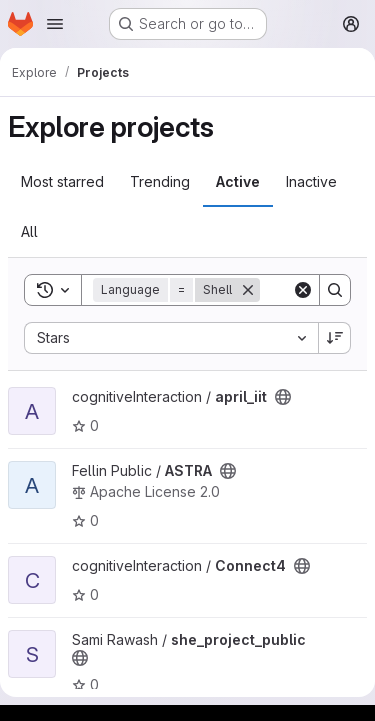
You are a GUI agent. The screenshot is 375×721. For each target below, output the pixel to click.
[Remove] (248, 290)
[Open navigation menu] (55, 24)
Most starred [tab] (62, 181)
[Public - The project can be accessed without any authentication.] (283, 397)
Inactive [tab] (311, 181)
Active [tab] (238, 181)
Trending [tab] (160, 181)
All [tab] (29, 231)
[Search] (335, 290)
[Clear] (303, 290)
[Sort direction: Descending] (335, 338)
